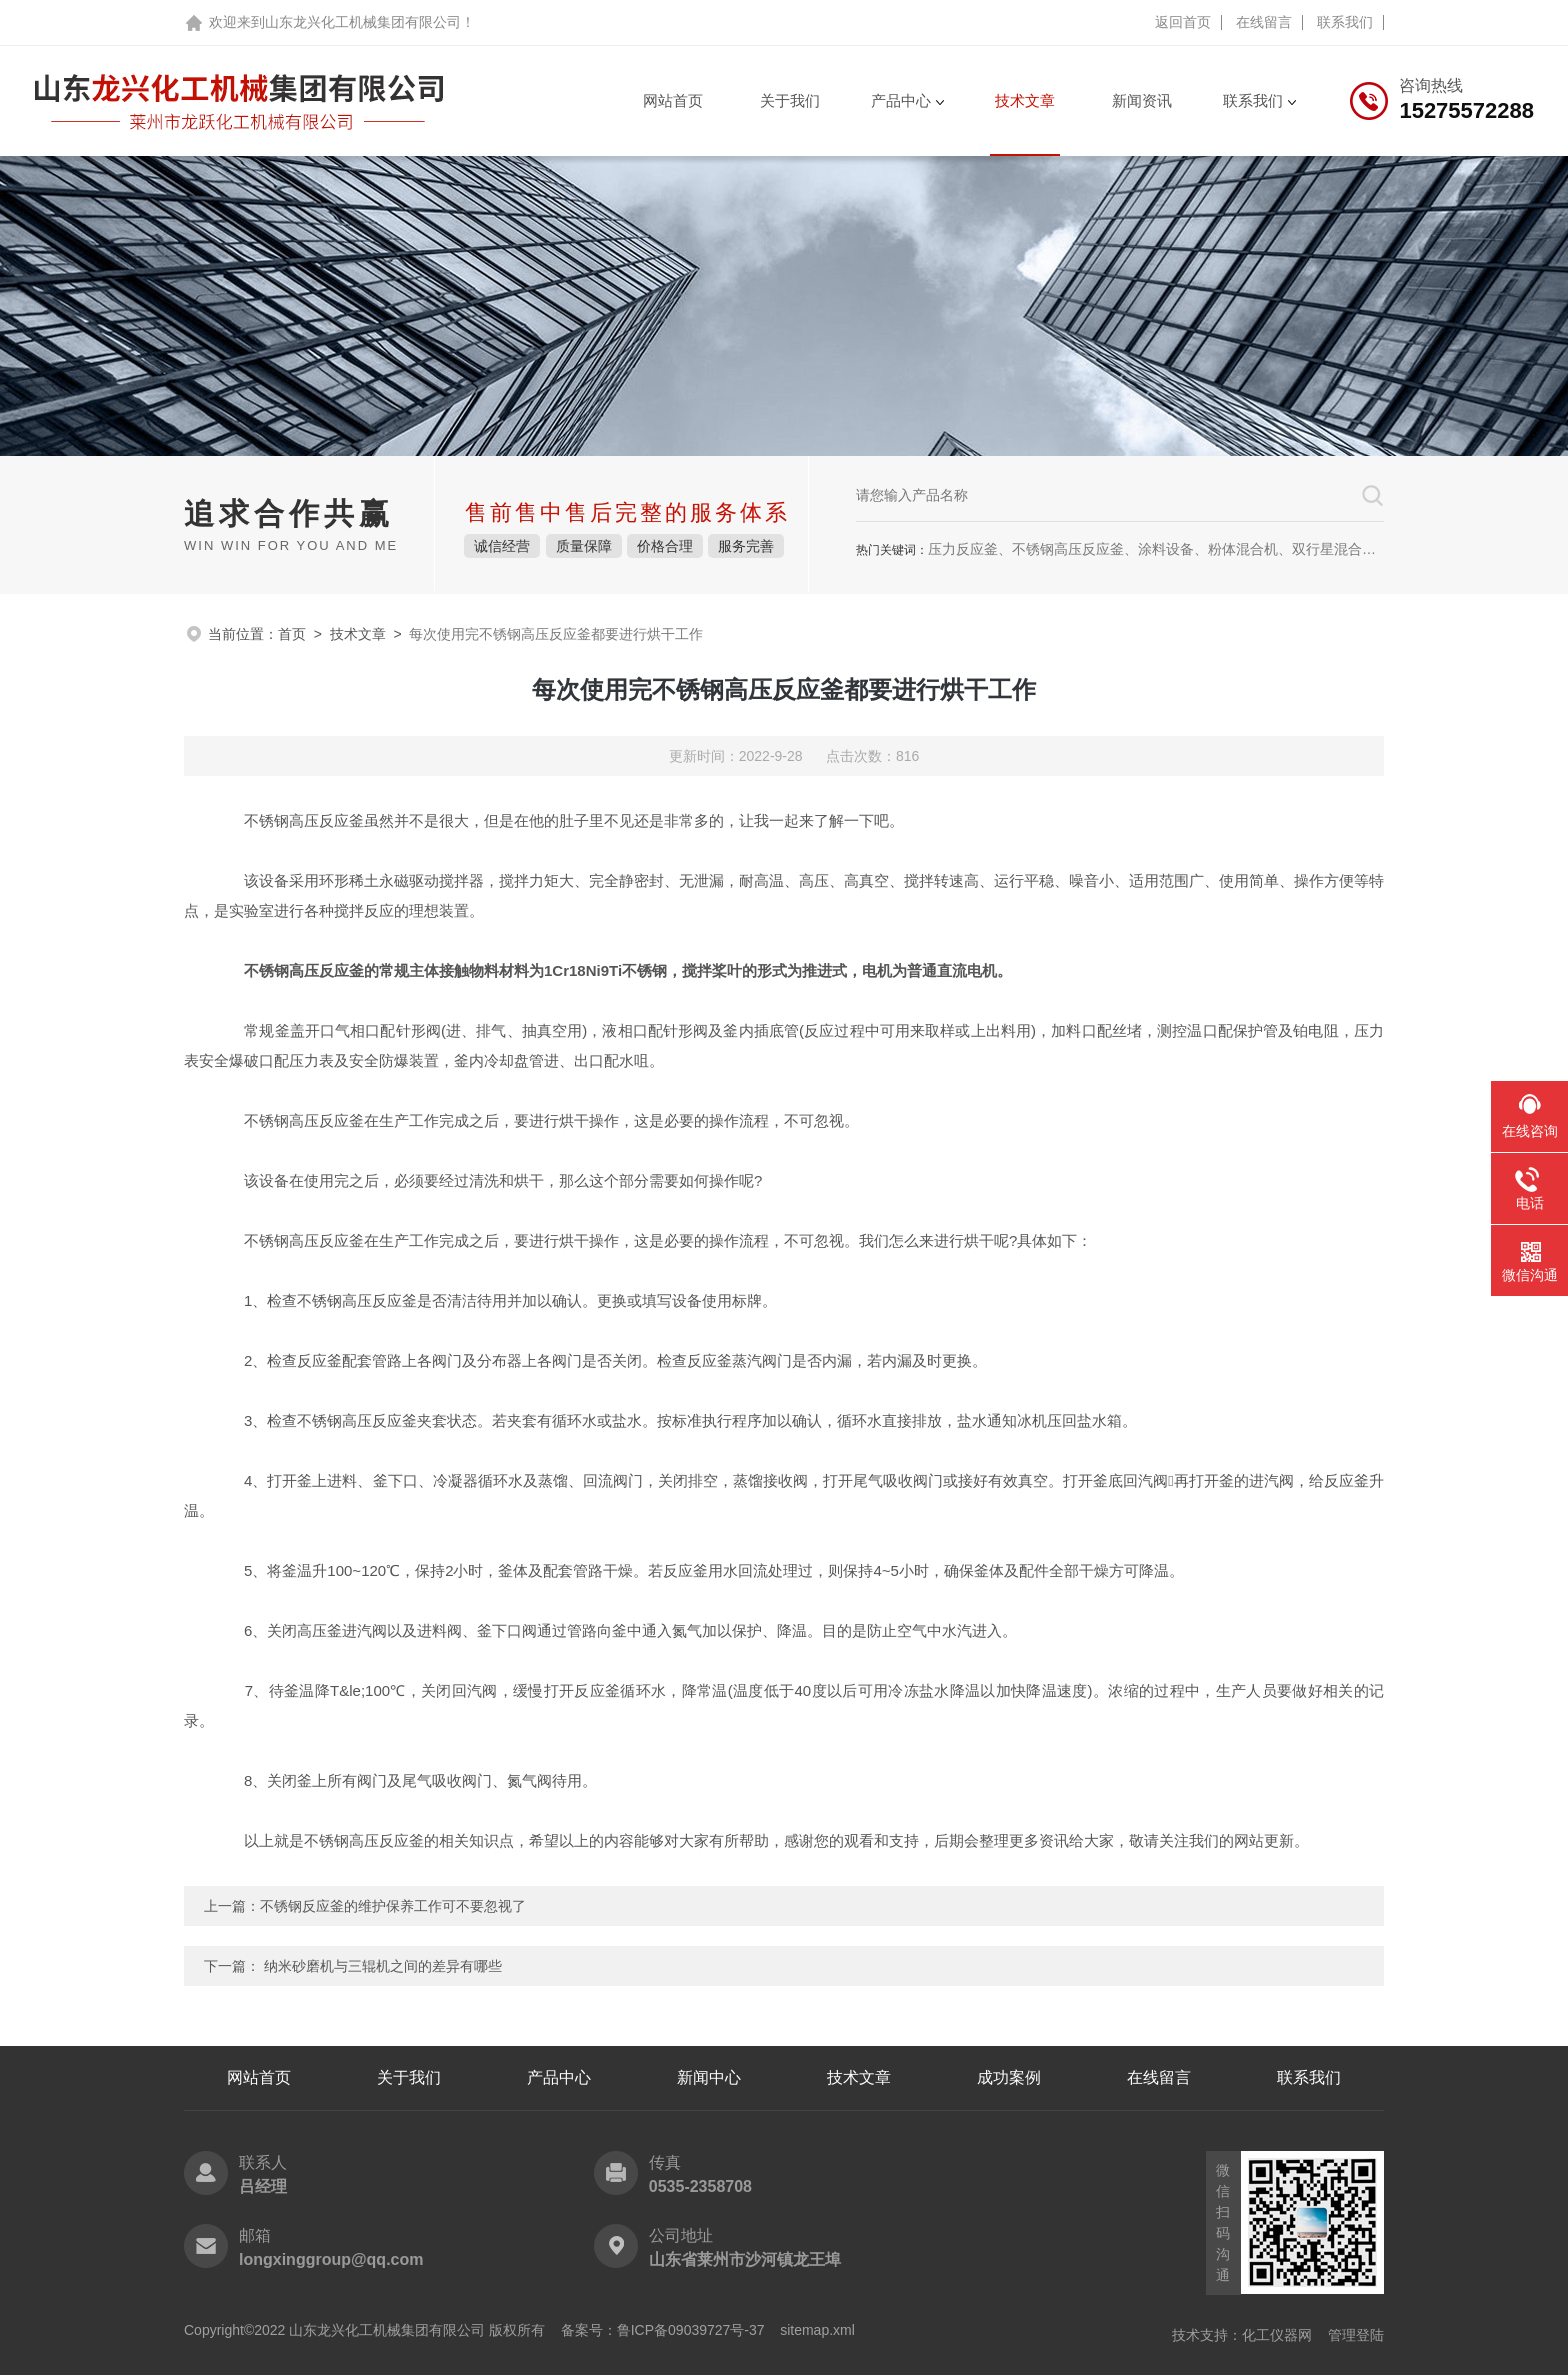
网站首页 (673, 100)
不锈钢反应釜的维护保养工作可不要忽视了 (393, 1906)
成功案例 (1009, 2077)
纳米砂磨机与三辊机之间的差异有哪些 (383, 1966)
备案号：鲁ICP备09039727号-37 (663, 2330)
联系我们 (1345, 22)
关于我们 (790, 100)
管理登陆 (1356, 2335)
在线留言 (1264, 22)
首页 (292, 634)
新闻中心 (709, 2077)
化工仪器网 (1277, 2335)
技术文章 (1025, 100)
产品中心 (901, 100)
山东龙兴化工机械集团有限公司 (363, 22)
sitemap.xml (817, 2330)
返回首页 (1183, 22)
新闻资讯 (1142, 100)
